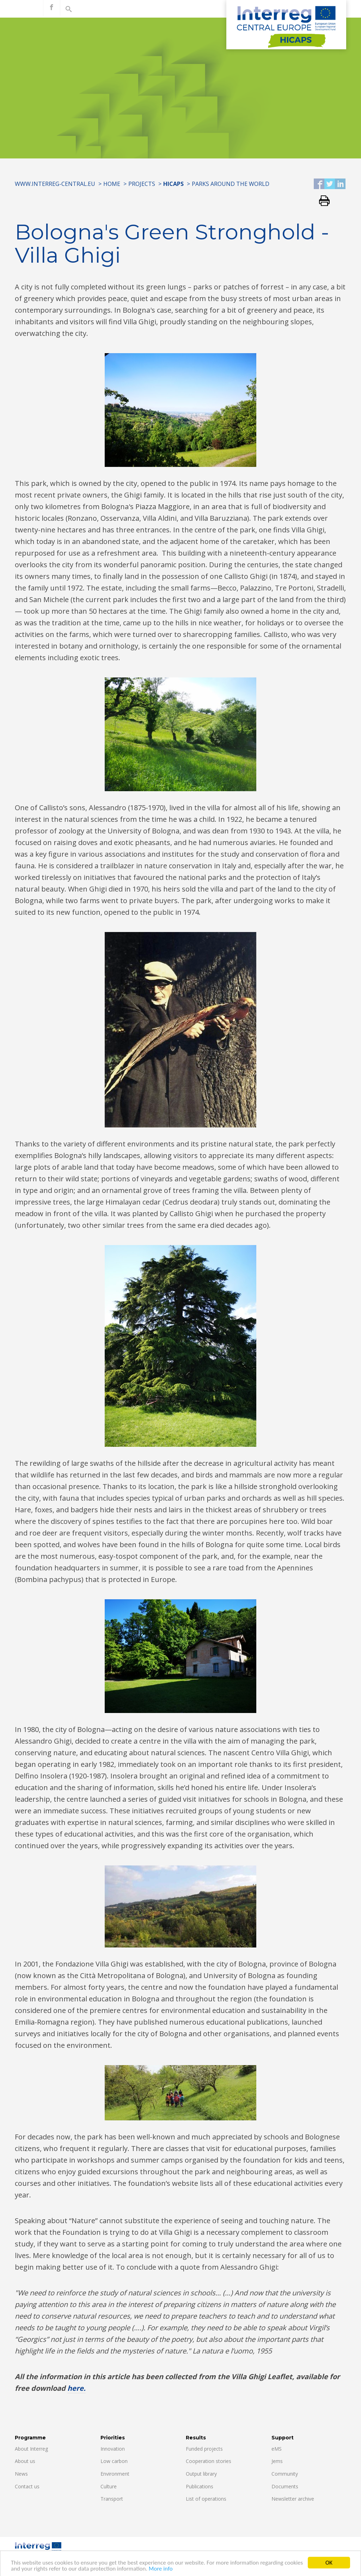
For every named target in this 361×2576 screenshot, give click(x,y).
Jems (277, 2461)
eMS (276, 2448)
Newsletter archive (292, 2498)
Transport (111, 2498)
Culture (108, 2486)
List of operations (206, 2498)
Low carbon (114, 2461)
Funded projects (204, 2448)
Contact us (27, 2486)
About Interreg (31, 2448)
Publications (199, 2486)
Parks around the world (230, 184)
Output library (201, 2473)
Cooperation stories (208, 2461)
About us (25, 2461)
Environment (114, 2473)
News (21, 2473)
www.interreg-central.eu (55, 184)
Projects (141, 184)
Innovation (112, 2448)
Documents (284, 2486)
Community (284, 2473)
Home (111, 184)
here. (76, 2388)
